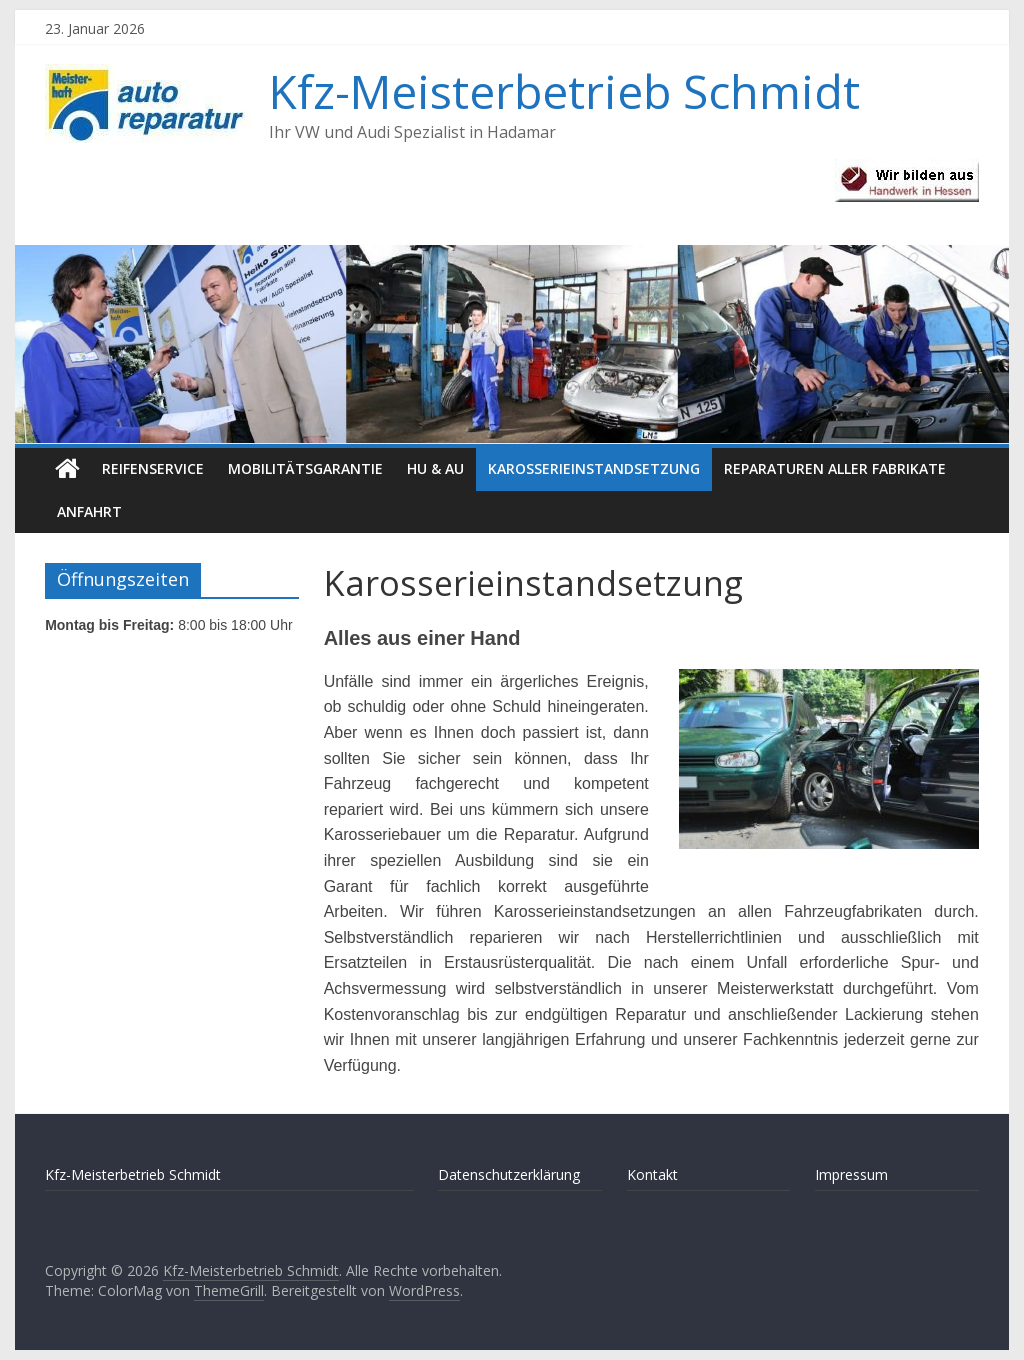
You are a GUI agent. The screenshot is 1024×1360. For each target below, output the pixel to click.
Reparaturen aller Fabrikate (835, 468)
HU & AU (435, 468)
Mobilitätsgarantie (305, 468)
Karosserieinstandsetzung (594, 468)
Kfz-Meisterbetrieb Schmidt (564, 91)
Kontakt (652, 1174)
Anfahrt (89, 511)
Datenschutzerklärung (509, 1174)
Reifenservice (153, 468)
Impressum (851, 1174)
